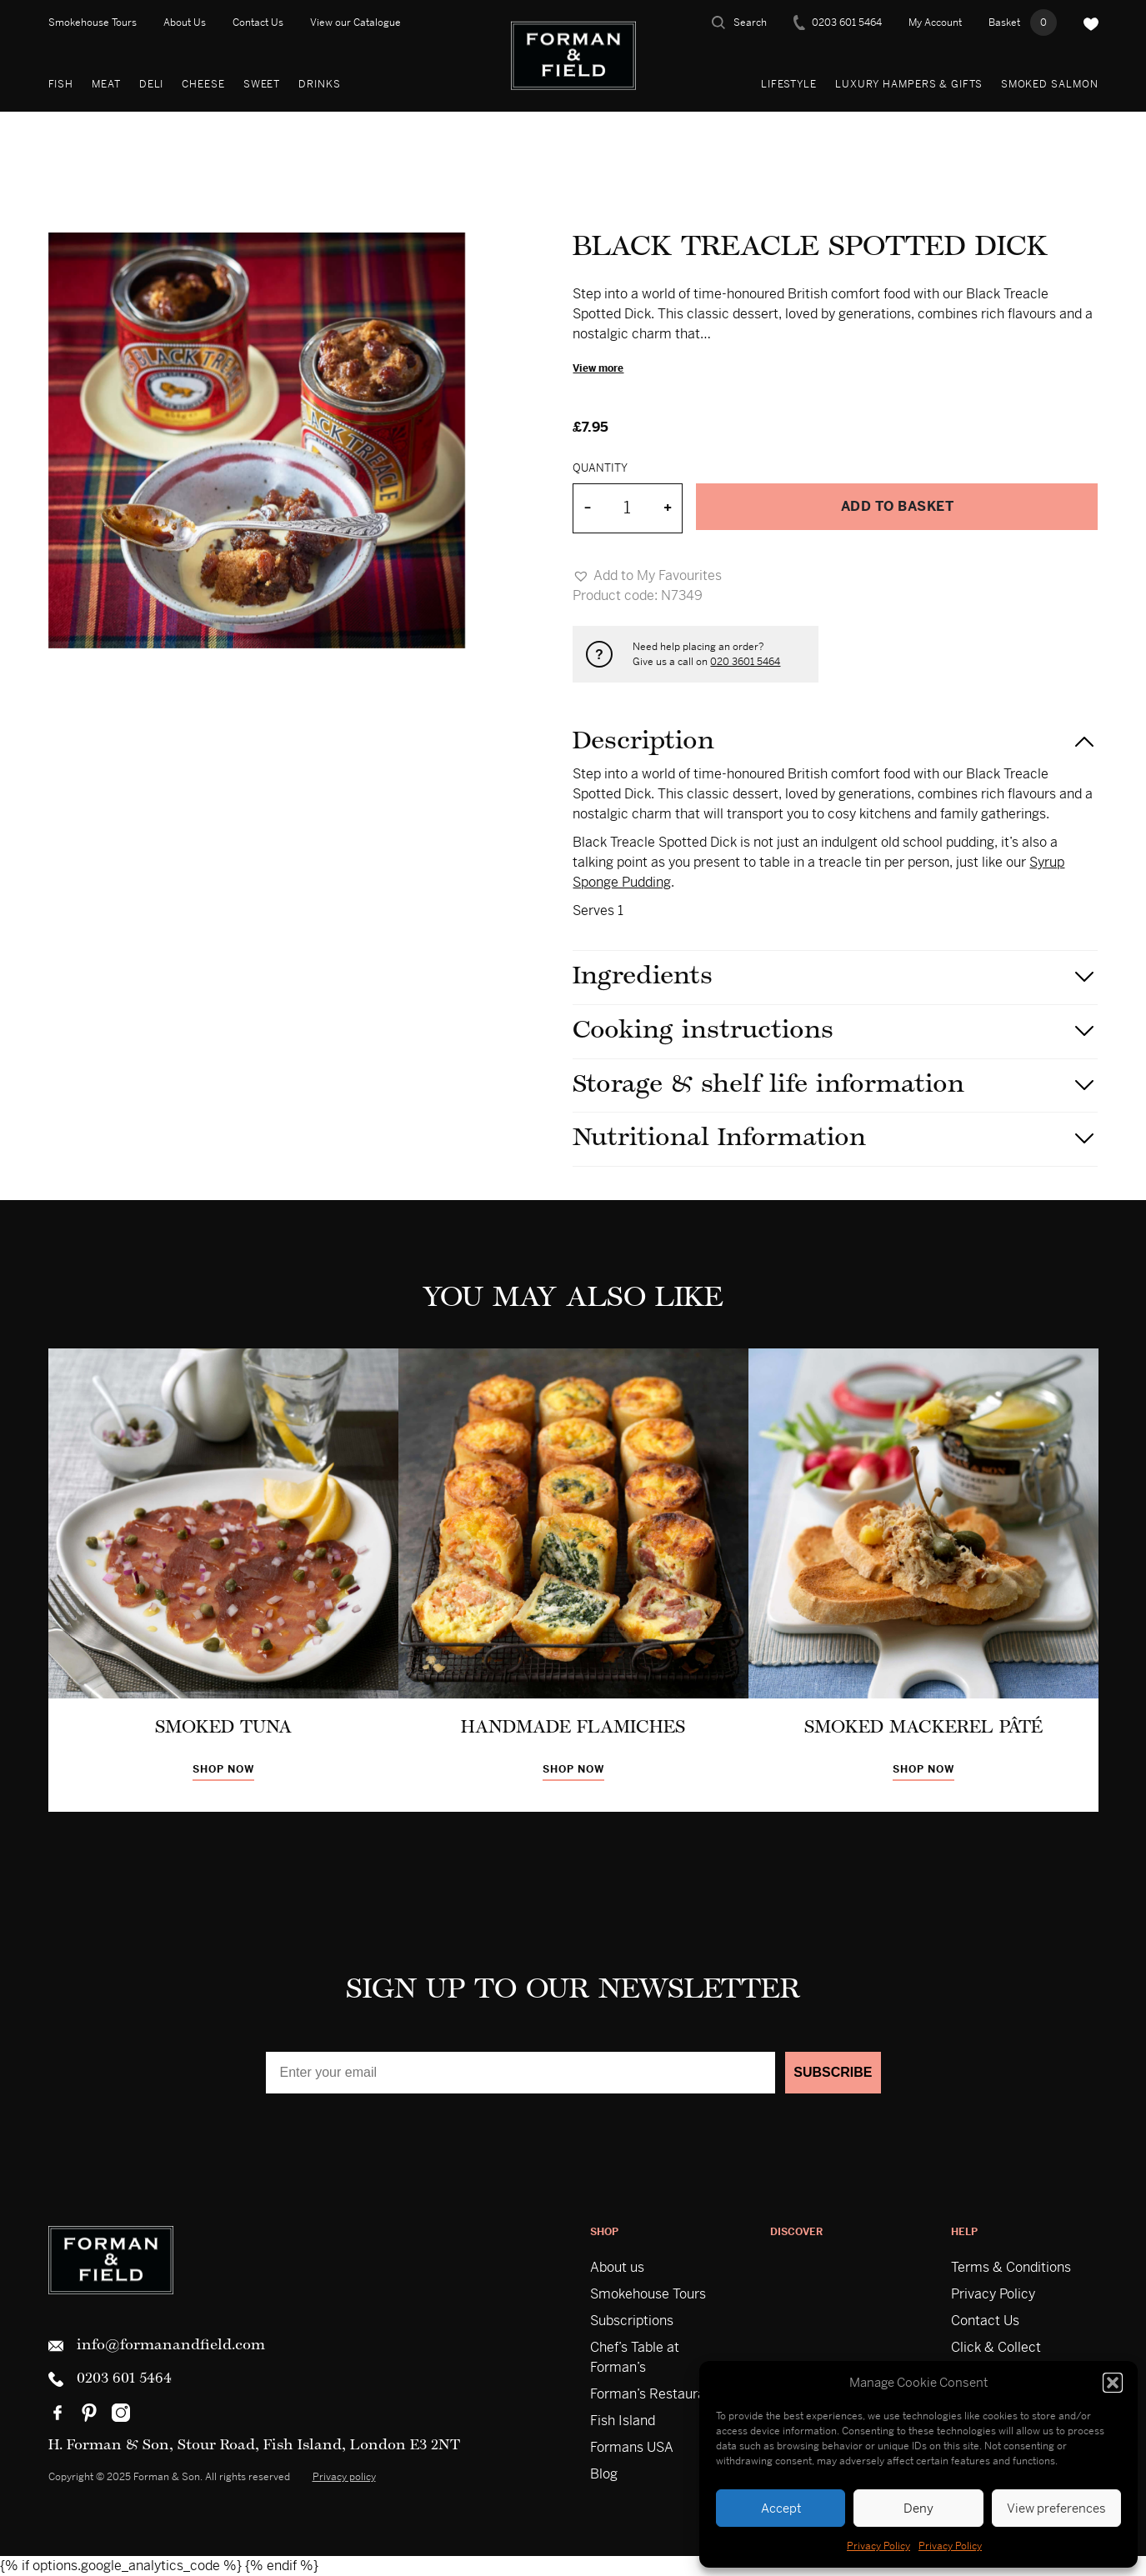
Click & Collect (996, 2347)
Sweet (262, 84)
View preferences (1056, 2508)
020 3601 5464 (745, 661)
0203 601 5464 (837, 23)
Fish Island (622, 2420)
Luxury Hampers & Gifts (909, 84)
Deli (151, 84)
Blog (604, 2474)
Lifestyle (789, 84)
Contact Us (258, 22)
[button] (1112, 2382)
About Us (184, 22)
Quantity (600, 468)
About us (617, 2267)
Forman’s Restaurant (654, 2394)
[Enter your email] (521, 2072)
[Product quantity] (627, 508)
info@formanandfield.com (156, 2346)
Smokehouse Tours (92, 22)
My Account (935, 22)
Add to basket (897, 506)
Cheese (203, 84)
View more (598, 368)
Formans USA (631, 2447)
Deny (918, 2508)
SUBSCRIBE (832, 2072)
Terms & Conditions (1011, 2267)
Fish (61, 84)
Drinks (319, 84)
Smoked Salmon (1049, 84)
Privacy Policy (878, 2546)
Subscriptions (631, 2320)
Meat (106, 84)
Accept (781, 2508)
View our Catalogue (355, 22)
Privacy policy (344, 2476)
